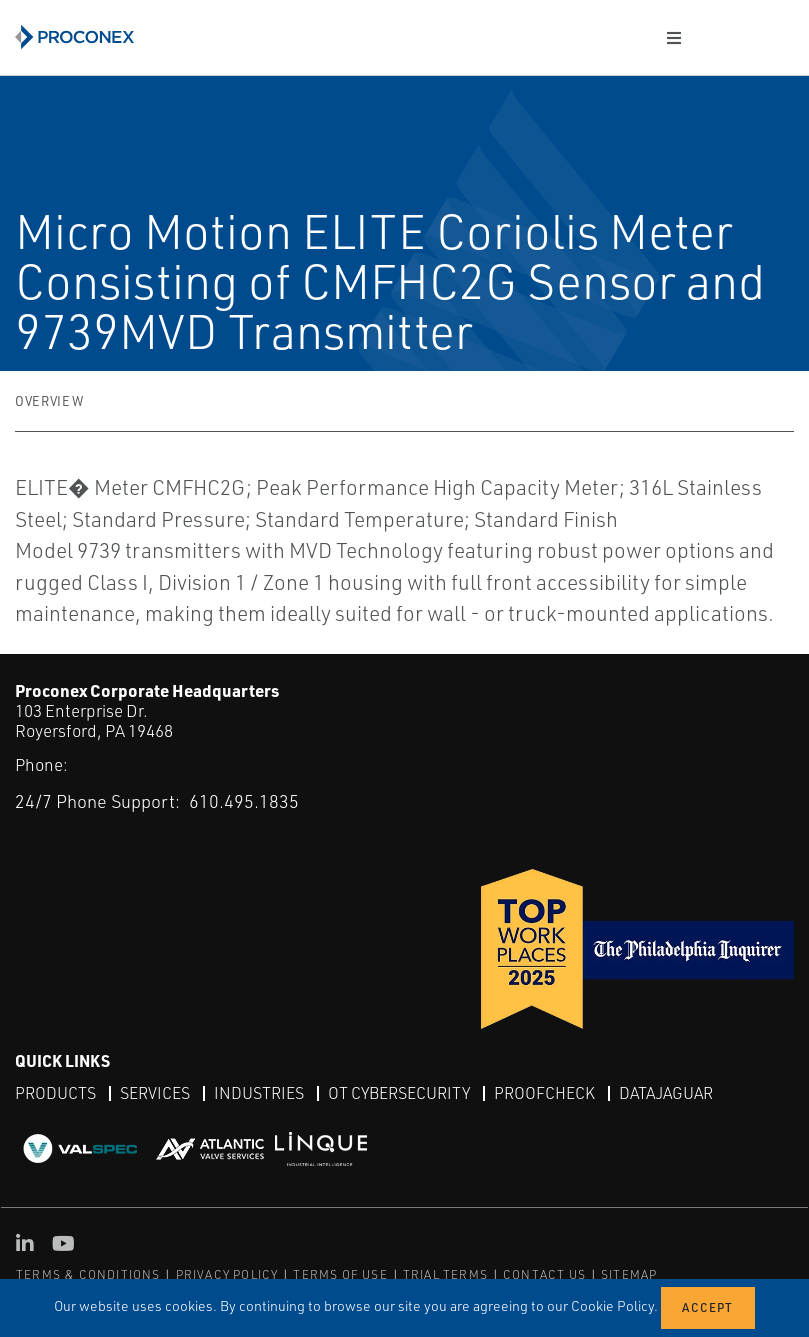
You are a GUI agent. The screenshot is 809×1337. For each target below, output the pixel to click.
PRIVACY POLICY (227, 1274)
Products (55, 1093)
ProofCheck (544, 1093)
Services (155, 1093)
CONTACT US (544, 1274)
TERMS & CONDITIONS (88, 1274)
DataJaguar (666, 1093)
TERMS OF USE (340, 1274)
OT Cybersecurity (399, 1093)
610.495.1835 (244, 801)
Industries (259, 1093)
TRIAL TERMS (445, 1274)
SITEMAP (629, 1274)
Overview (49, 401)
